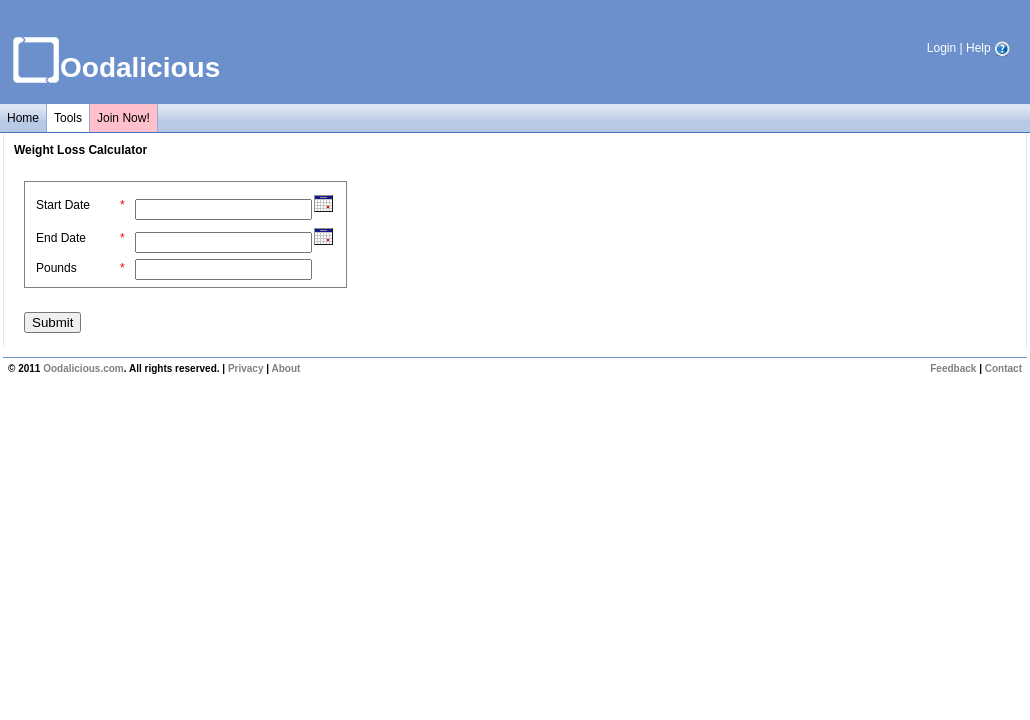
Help (988, 48)
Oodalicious (140, 67)
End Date (61, 238)
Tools (68, 118)
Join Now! (123, 118)
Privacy (246, 368)
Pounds (56, 268)
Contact (1003, 368)
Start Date (63, 205)
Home (23, 118)
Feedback (953, 368)
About (285, 368)
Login (941, 48)
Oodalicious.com (83, 368)
